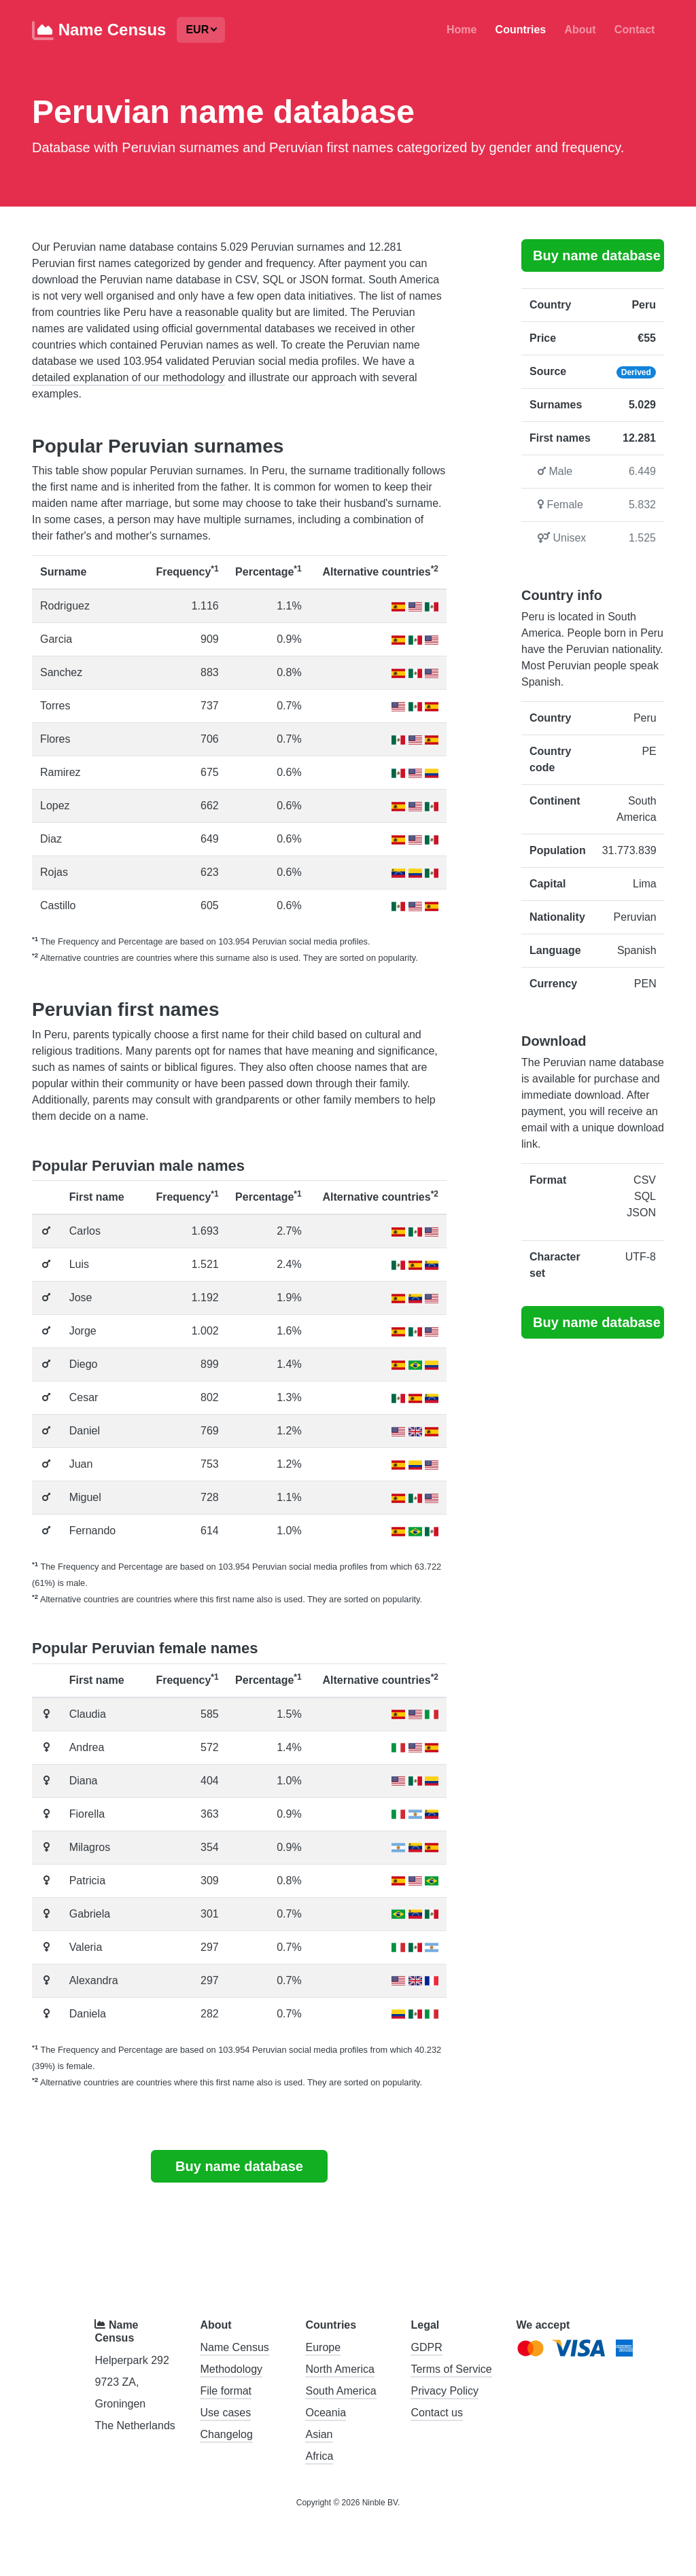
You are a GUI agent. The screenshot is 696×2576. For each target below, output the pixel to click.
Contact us (436, 2412)
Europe (323, 2347)
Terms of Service (451, 2369)
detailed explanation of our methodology (128, 377)
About (579, 29)
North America (339, 2369)
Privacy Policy (444, 2391)
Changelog (226, 2434)
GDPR (426, 2347)
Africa (319, 2456)
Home (461, 29)
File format (225, 2391)
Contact (634, 29)
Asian (318, 2434)
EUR (197, 29)
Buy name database (239, 2166)
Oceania (325, 2412)
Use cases (225, 2412)
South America (340, 2391)
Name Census (99, 30)
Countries (520, 29)
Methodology (231, 2369)
